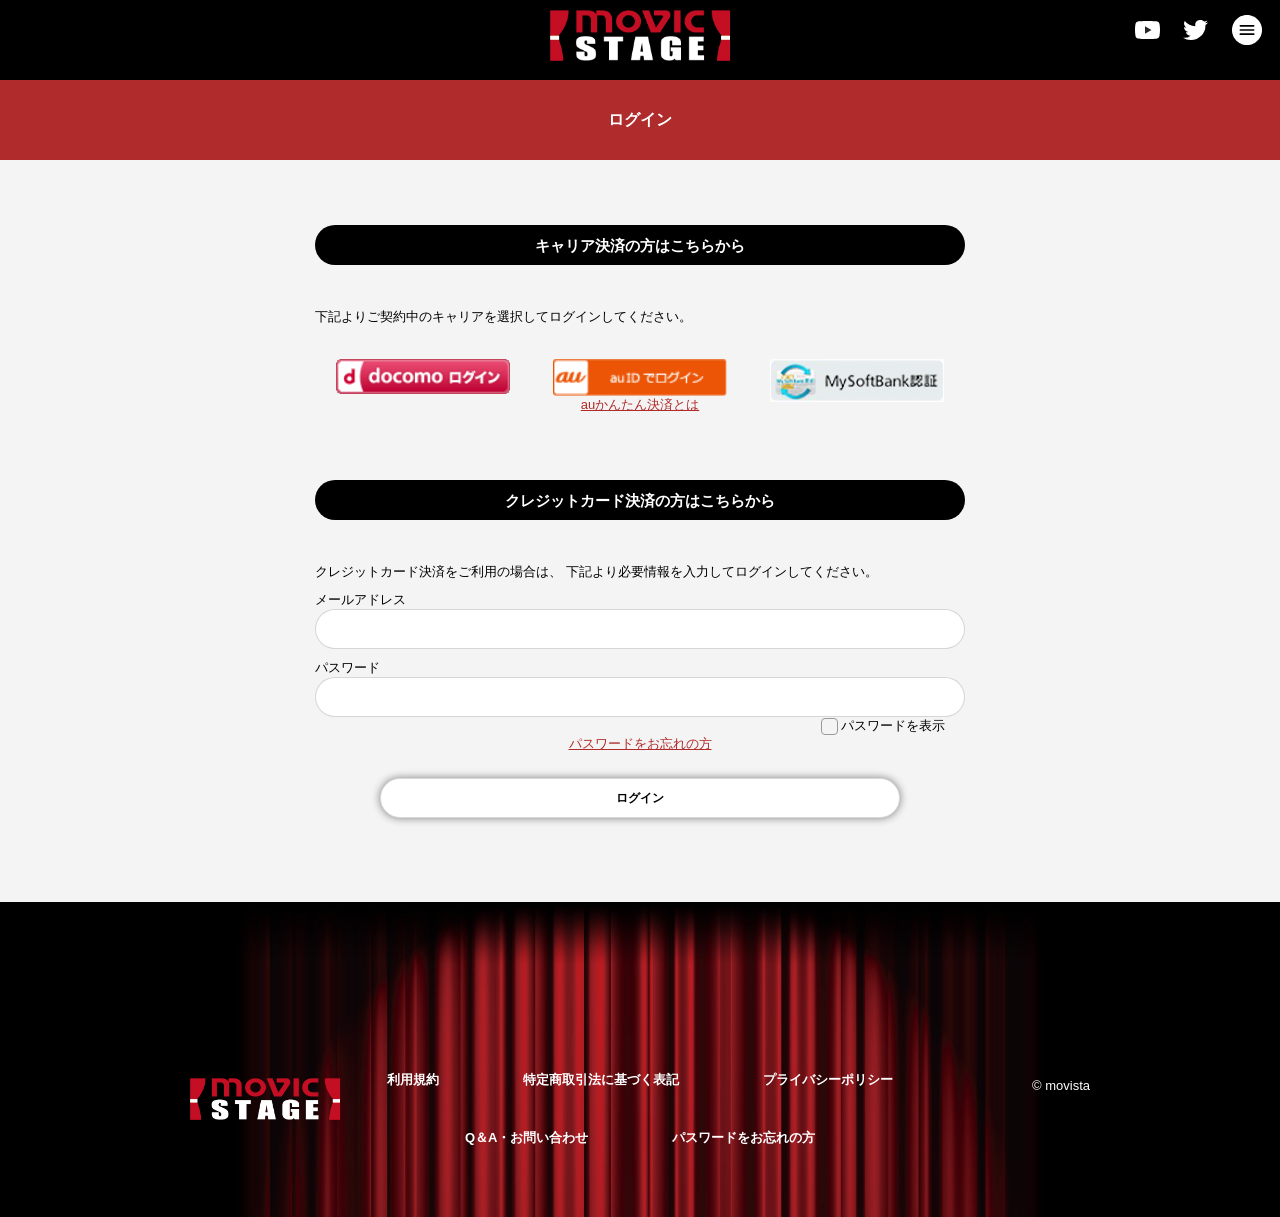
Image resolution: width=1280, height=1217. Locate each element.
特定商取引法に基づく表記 (601, 1079)
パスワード (347, 667)
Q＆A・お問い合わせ (527, 1137)
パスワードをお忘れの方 (640, 743)
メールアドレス (360, 599)
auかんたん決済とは (640, 404)
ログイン (640, 798)
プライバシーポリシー (828, 1079)
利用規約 (413, 1079)
